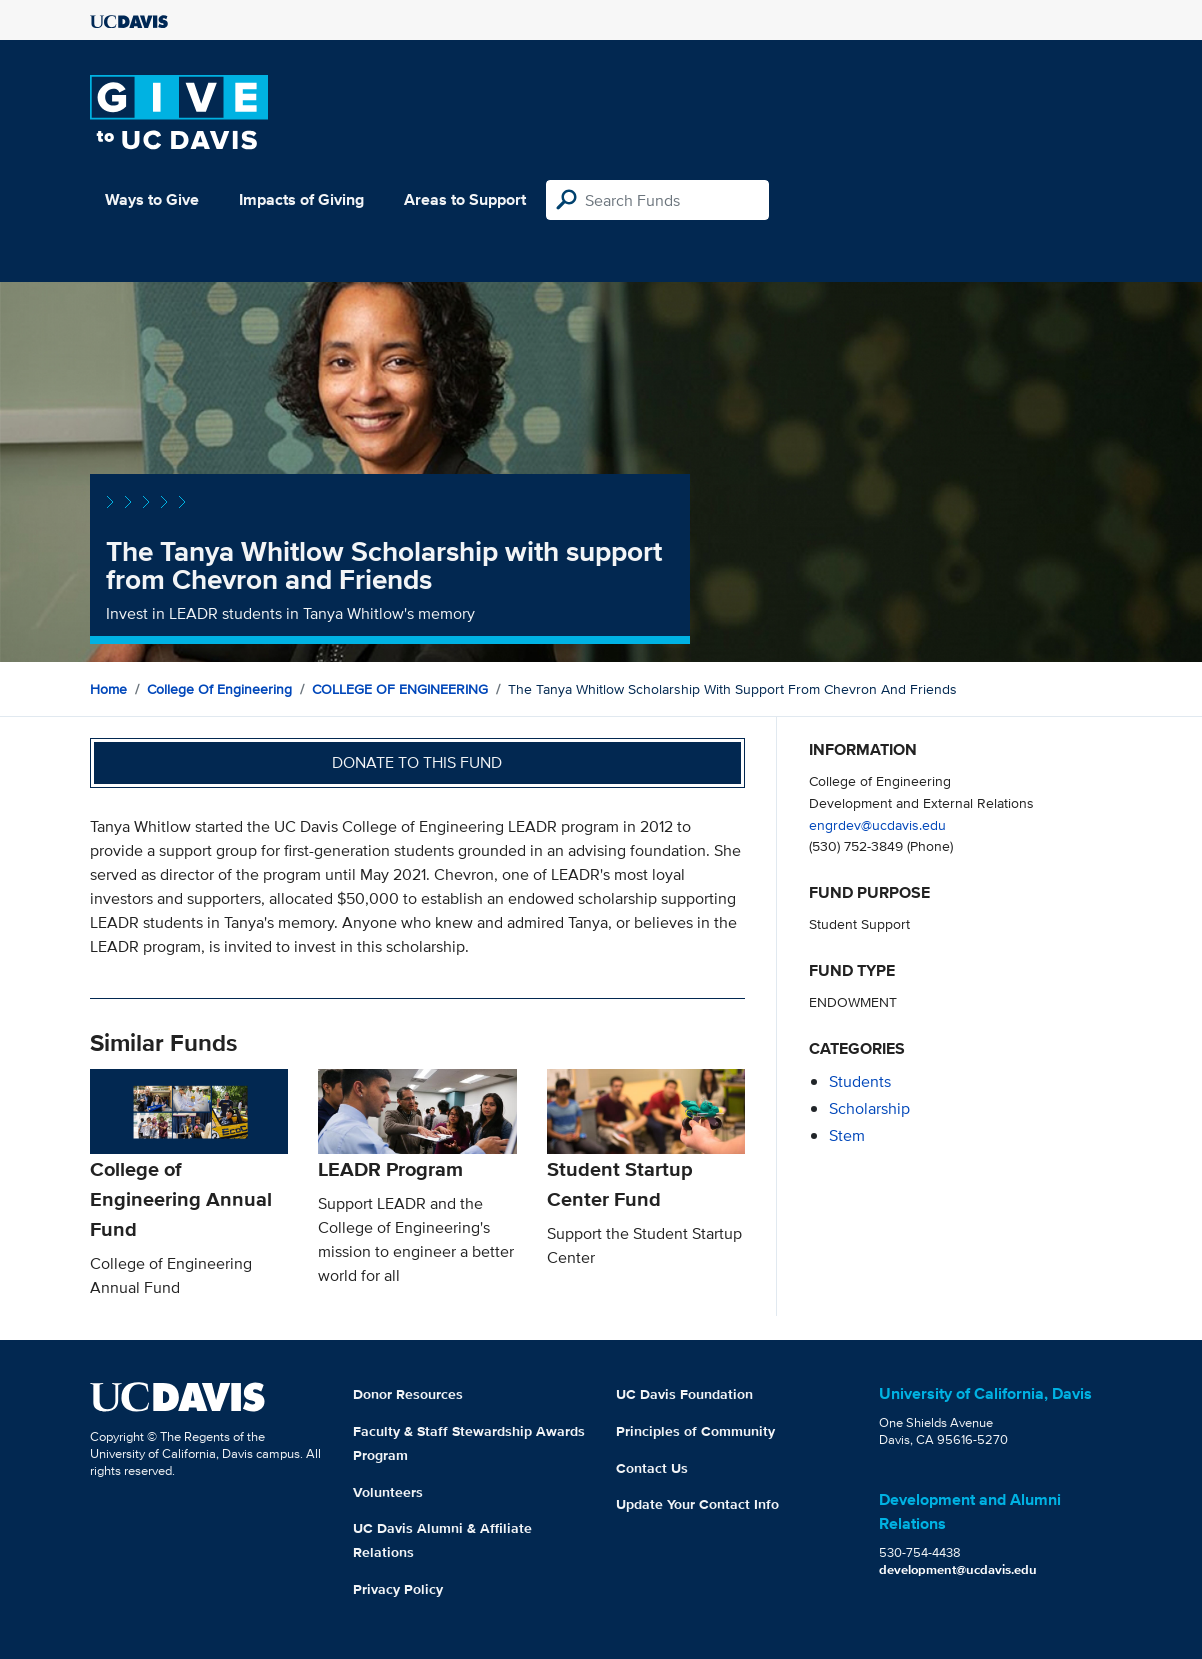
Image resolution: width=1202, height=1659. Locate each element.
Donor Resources (408, 1394)
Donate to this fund (417, 762)
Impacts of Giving (301, 199)
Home (108, 689)
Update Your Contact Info (697, 1504)
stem (847, 1135)
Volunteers (388, 1492)
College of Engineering (219, 689)
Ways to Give (152, 199)
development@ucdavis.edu (958, 1569)
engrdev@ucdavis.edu (877, 824)
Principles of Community (695, 1431)
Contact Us (652, 1468)
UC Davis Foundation (684, 1394)
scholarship (869, 1108)
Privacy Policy (398, 1589)
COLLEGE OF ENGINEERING (400, 689)
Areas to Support (465, 199)
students (860, 1081)
